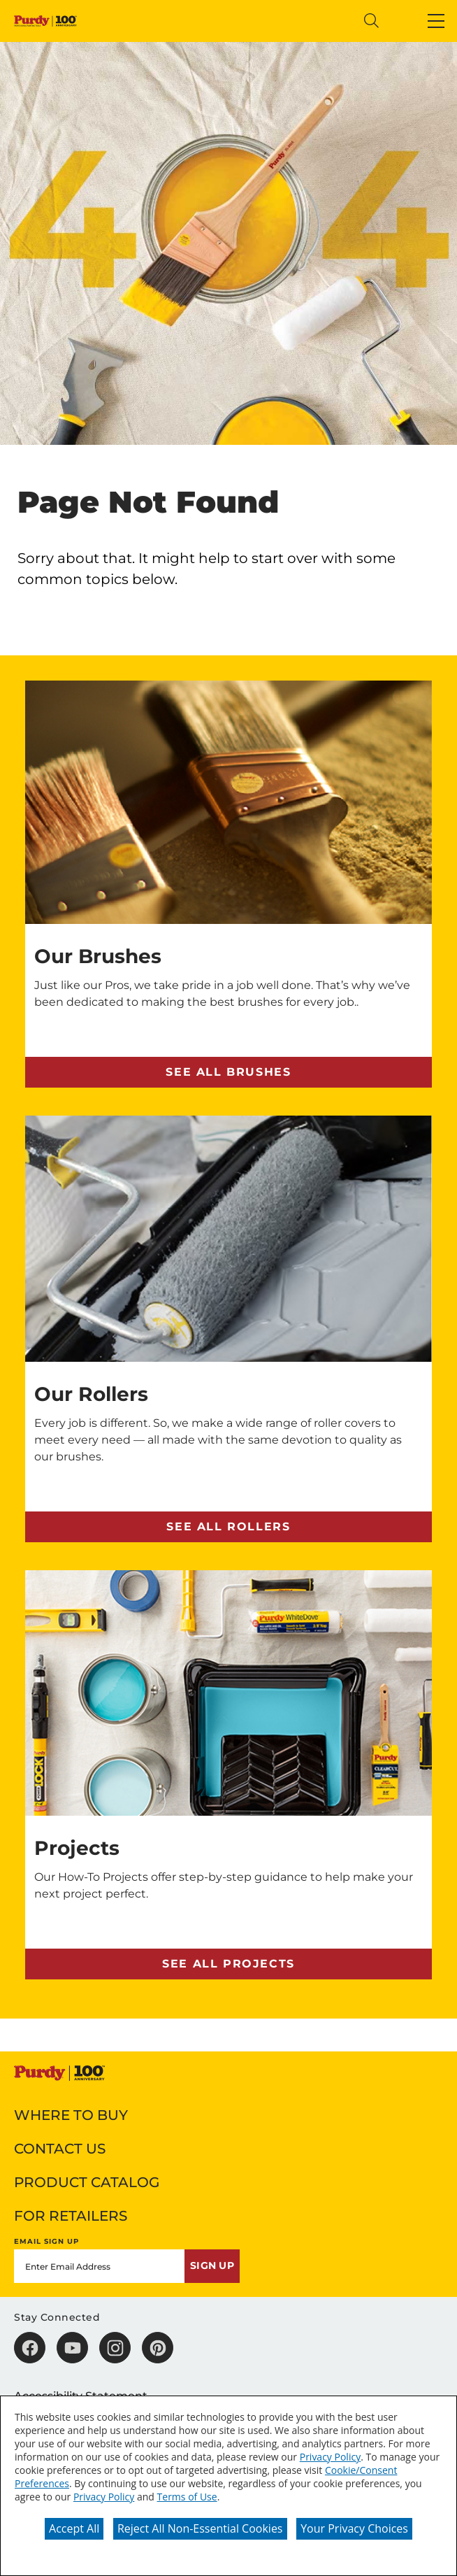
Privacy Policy (330, 2456)
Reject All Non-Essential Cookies (200, 2528)
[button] (436, 21)
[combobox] (237, 20)
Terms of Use (187, 2496)
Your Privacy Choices (354, 2528)
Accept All (74, 2528)
